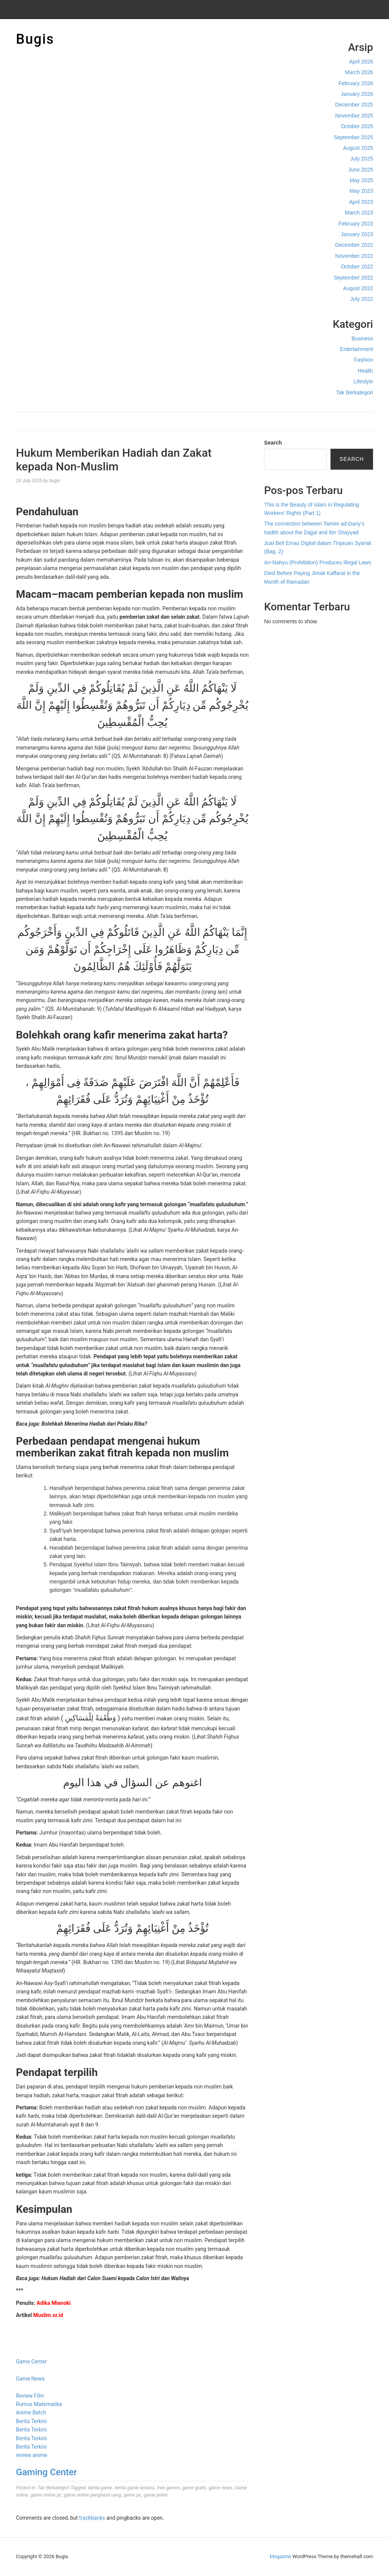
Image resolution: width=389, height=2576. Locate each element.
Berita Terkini (31, 2421)
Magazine (280, 2556)
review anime (31, 2455)
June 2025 (360, 170)
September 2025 (353, 137)
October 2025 (357, 126)
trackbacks (92, 2518)
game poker (156, 2495)
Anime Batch (31, 2412)
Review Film (30, 2396)
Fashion (363, 360)
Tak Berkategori (354, 392)
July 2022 (361, 299)
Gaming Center (46, 2472)
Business (362, 338)
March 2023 (359, 213)
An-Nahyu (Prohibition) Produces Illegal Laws (317, 562)
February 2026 (355, 83)
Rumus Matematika (39, 2404)
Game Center (31, 2361)
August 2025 (358, 148)
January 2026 (357, 94)
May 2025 (361, 180)
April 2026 (361, 62)
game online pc (46, 2495)
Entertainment (356, 349)
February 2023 (355, 224)
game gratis (194, 2487)
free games (168, 2487)
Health (365, 371)
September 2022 (353, 278)
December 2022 (354, 245)
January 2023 (357, 234)
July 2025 (361, 159)
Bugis (35, 39)
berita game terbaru (135, 2487)
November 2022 (354, 256)
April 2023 (361, 202)
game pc (132, 2495)
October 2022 (357, 267)
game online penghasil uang (92, 2495)
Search (273, 443)
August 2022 (358, 288)
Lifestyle (363, 381)
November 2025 (354, 116)
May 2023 (361, 191)
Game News (30, 2379)
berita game (100, 2487)
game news (220, 2487)
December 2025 (354, 105)
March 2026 (359, 72)
